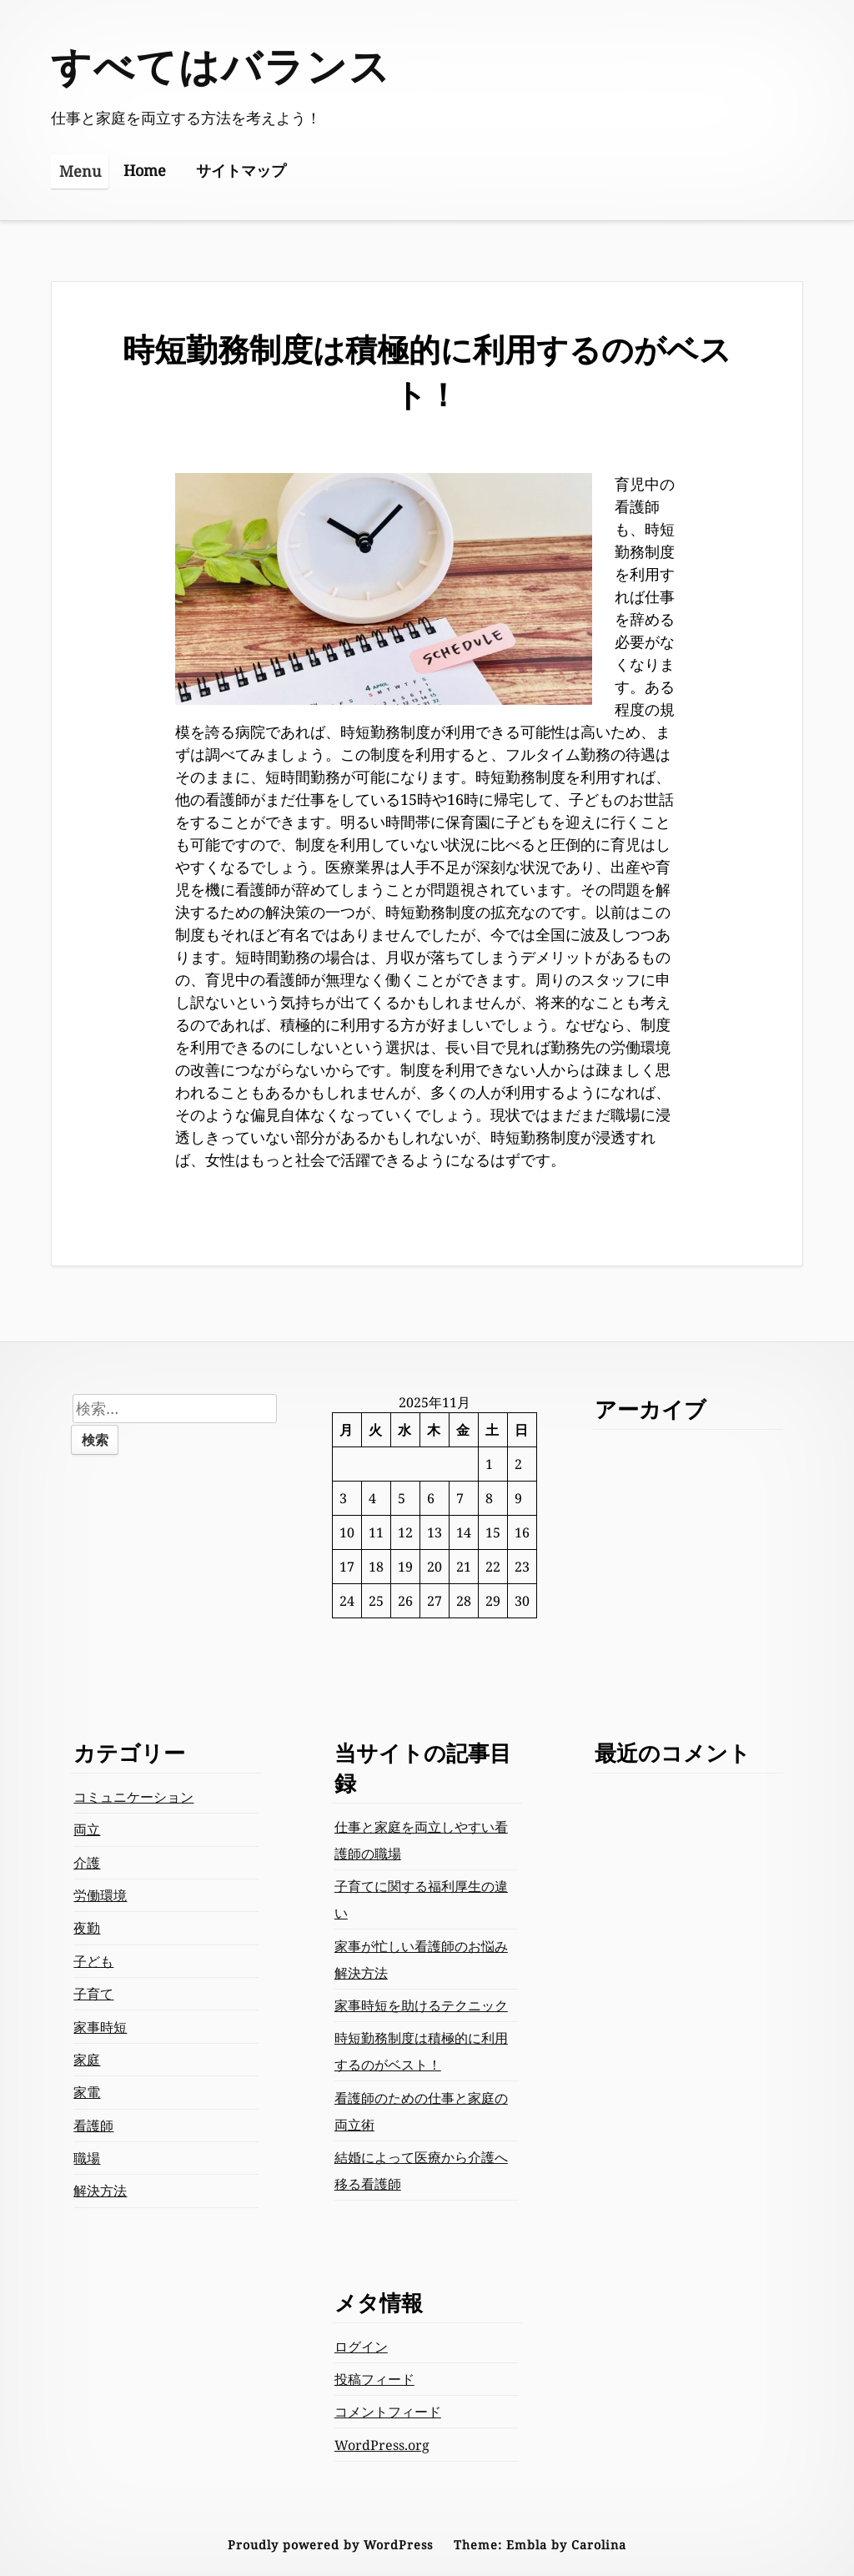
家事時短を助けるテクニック (421, 2005)
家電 (86, 2092)
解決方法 (100, 2190)
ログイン (361, 2346)
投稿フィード (374, 2379)
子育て (93, 1994)
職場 (86, 2158)
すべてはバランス (221, 65)
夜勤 (86, 1928)
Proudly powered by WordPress (330, 2545)
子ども (93, 1961)
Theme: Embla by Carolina (540, 2545)
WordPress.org (382, 2445)
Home (144, 170)
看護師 (93, 2125)
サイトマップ (241, 170)
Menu (80, 171)
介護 (86, 1863)
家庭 (86, 2059)
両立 (86, 1829)
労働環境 (100, 1895)
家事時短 (100, 2027)
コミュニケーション (133, 1797)
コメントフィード (387, 2411)
